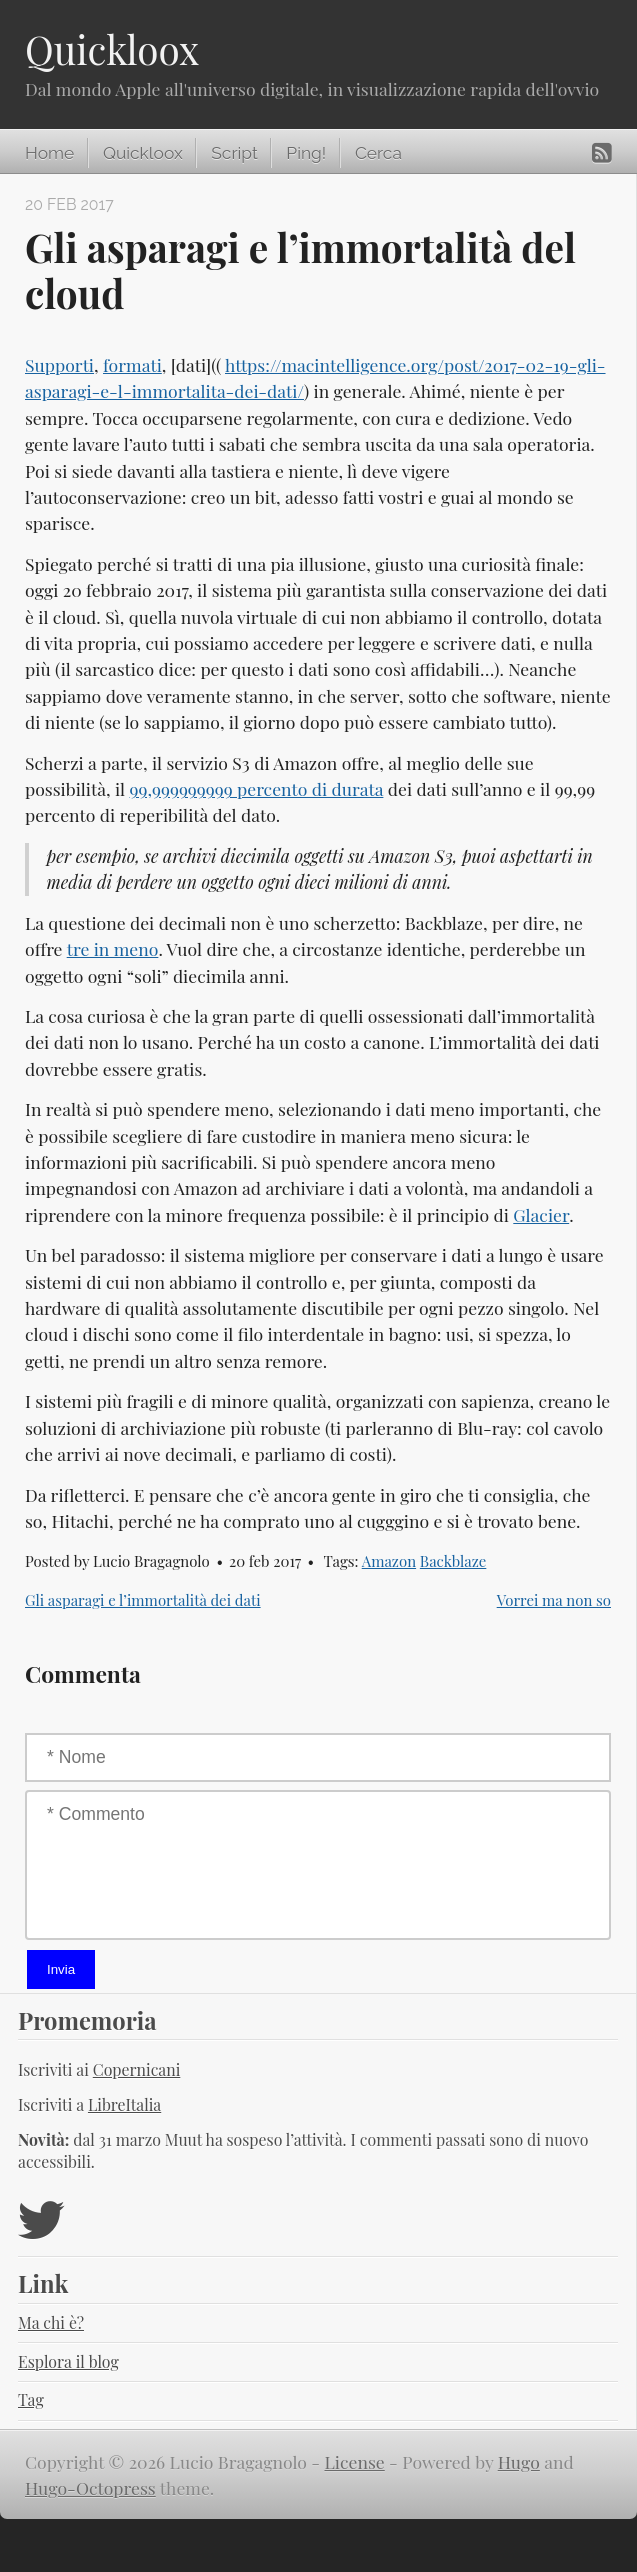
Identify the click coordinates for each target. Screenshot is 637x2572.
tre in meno (113, 948)
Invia (61, 1969)
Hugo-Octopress (90, 2487)
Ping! (306, 153)
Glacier (541, 1214)
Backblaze (453, 1561)
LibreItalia (124, 2104)
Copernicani (137, 2069)
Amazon (389, 1561)
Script (234, 153)
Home (49, 153)
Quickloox (112, 49)
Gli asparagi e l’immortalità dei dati (143, 1600)
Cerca (378, 153)
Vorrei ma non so (554, 1600)
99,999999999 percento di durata (257, 788)
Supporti (59, 364)
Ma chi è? (51, 2322)
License (355, 2461)
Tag (31, 2399)
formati (132, 364)
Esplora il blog (68, 2361)
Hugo (519, 2461)
